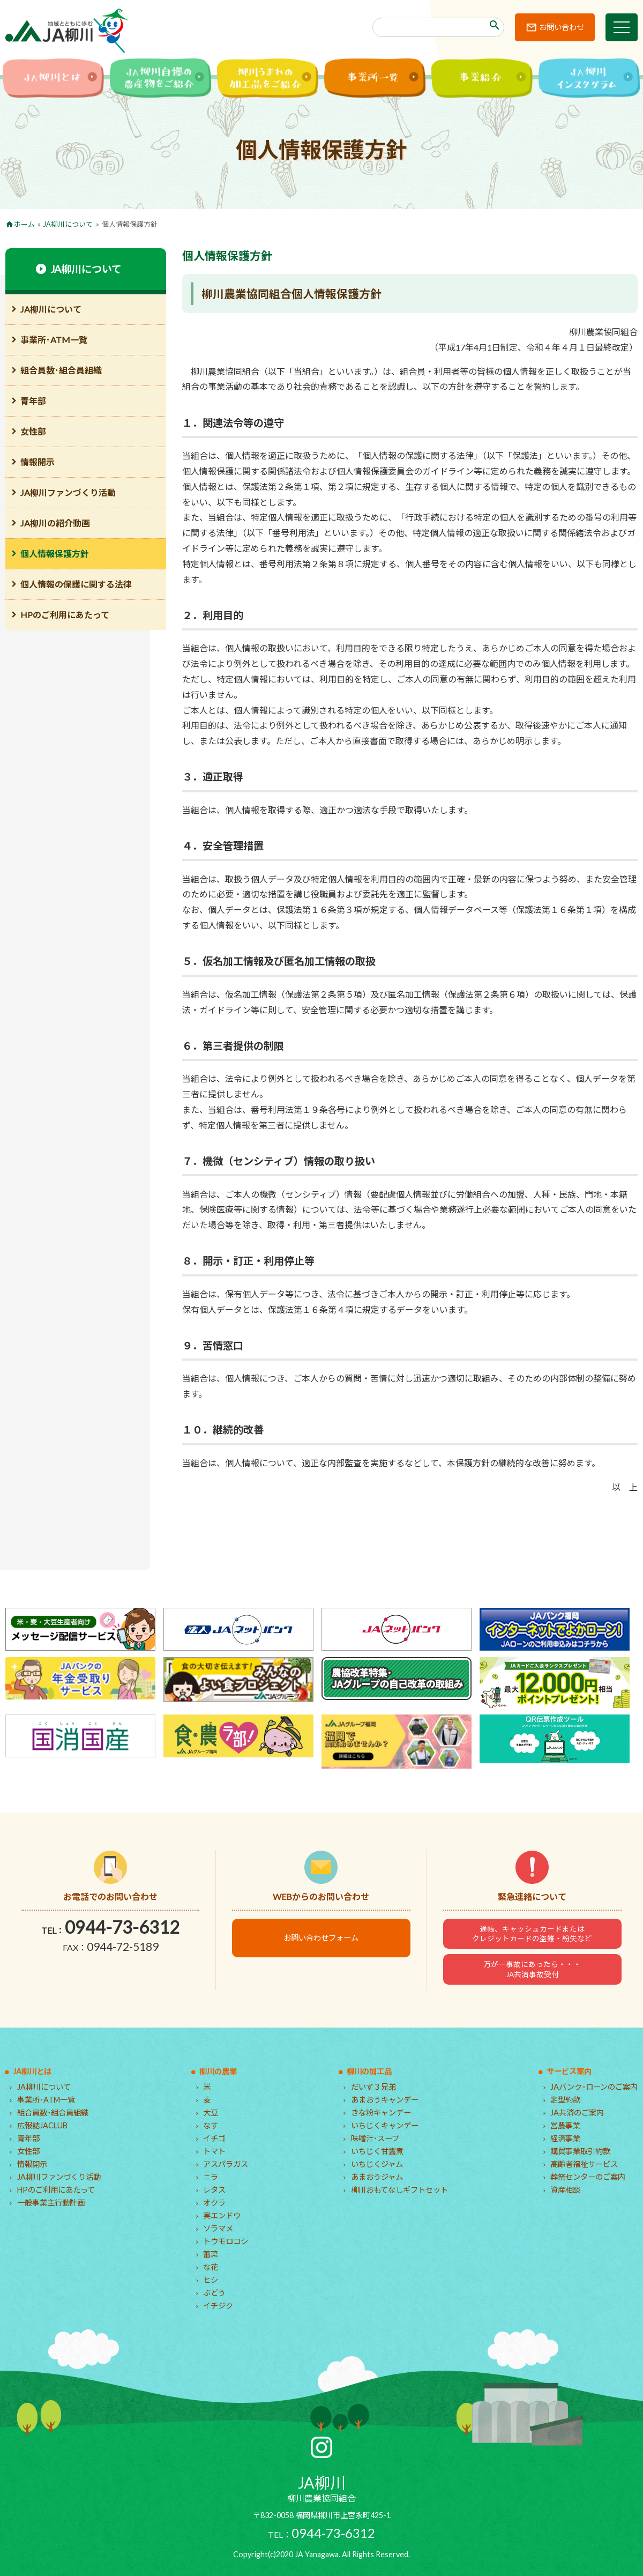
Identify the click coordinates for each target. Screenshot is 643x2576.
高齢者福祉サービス (584, 2164)
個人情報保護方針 (54, 553)
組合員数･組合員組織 (61, 370)
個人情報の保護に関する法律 (76, 584)
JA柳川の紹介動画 (55, 523)
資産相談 (565, 2189)
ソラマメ (218, 2228)
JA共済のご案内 (577, 2112)
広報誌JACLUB (42, 2125)
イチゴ (214, 2138)
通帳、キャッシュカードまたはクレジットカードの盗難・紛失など (532, 1934)
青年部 (33, 401)
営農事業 (565, 2125)
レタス (214, 2189)
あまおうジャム (377, 2176)
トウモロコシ (225, 2241)
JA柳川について (68, 224)
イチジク (218, 2305)
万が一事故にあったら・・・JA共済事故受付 (532, 1969)
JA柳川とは (32, 2071)
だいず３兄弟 (373, 2086)
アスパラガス (225, 2164)
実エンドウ (222, 2215)
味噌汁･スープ (375, 2138)
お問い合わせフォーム (320, 1937)
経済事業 (565, 2138)
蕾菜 (210, 2254)
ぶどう (214, 2292)
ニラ (210, 2176)
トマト (214, 2151)
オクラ (214, 2202)
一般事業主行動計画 (51, 2202)
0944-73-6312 (122, 1927)
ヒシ (210, 2279)
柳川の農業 (218, 2071)
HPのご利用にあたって (64, 615)
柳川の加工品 (369, 2071)
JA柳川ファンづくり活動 (68, 492)
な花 (210, 2266)
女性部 (33, 431)
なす (210, 2125)
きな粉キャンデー (381, 2112)
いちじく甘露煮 (377, 2151)
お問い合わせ (561, 27)
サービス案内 (569, 2071)
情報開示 (37, 462)
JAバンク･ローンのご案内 (594, 2086)
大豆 (210, 2112)
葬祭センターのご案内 (587, 2176)
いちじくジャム (377, 2164)
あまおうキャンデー (384, 2099)
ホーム (24, 224)
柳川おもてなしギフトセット (399, 2189)
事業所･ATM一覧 (53, 340)
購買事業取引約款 (580, 2151)
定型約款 (565, 2099)
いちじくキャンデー (384, 2125)
